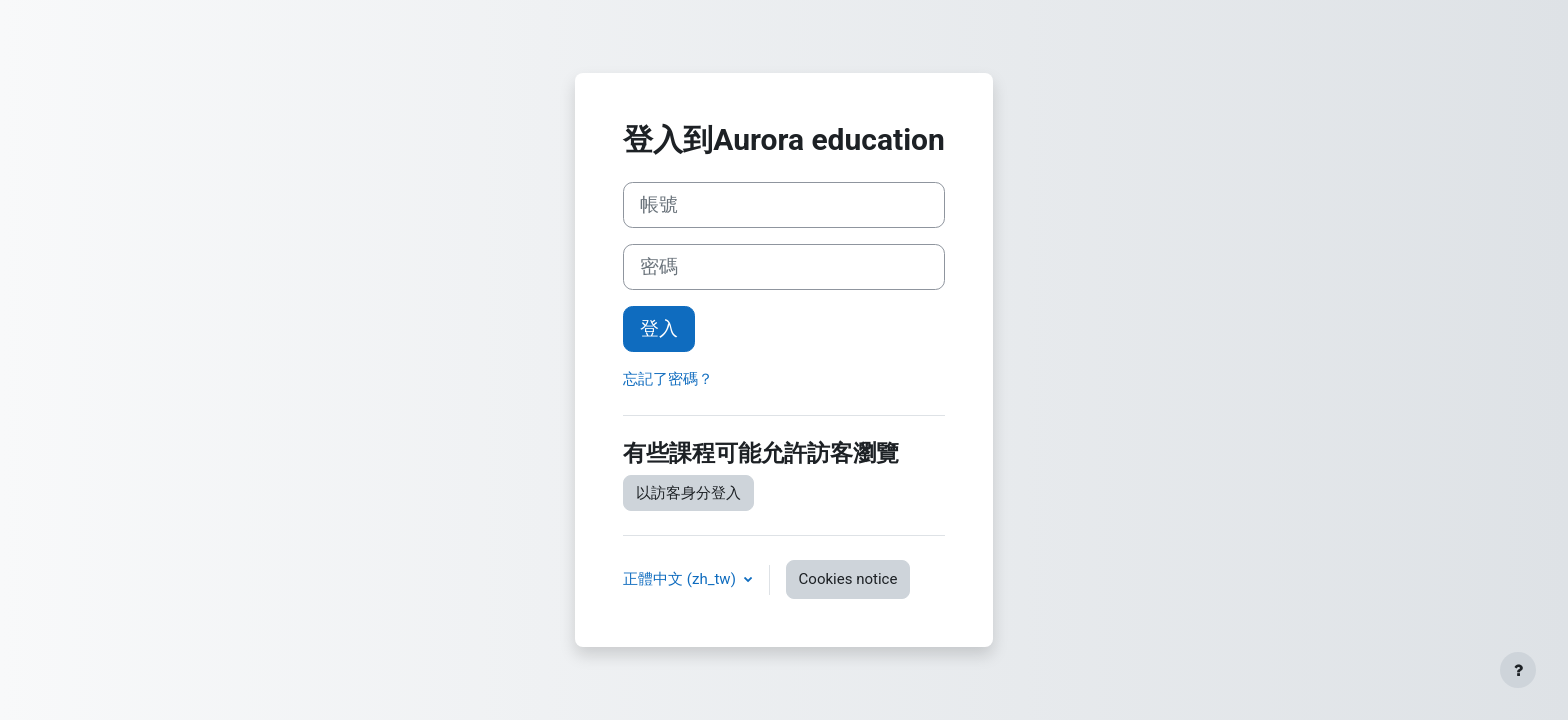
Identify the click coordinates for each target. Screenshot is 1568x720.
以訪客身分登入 (688, 493)
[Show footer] (1518, 670)
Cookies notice (848, 579)
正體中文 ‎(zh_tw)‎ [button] (681, 579)
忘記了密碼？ (668, 379)
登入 (659, 329)
